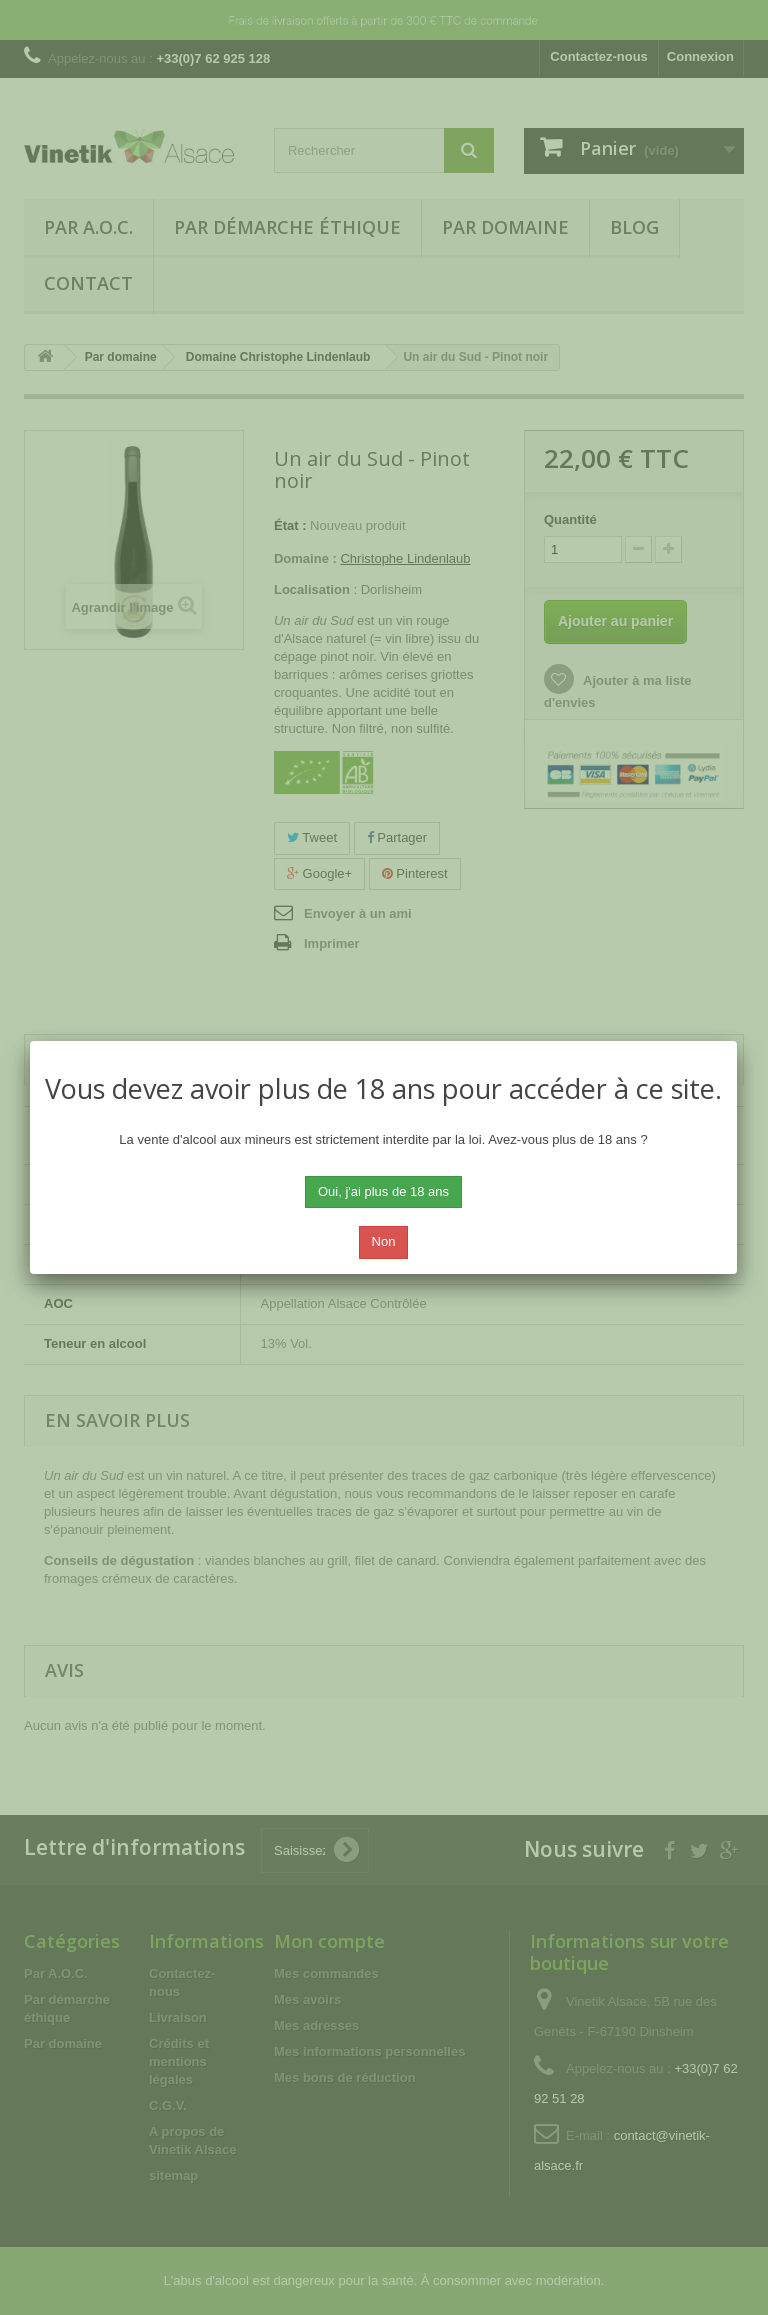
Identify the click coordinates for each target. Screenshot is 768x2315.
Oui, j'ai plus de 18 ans (383, 1191)
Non (384, 1241)
